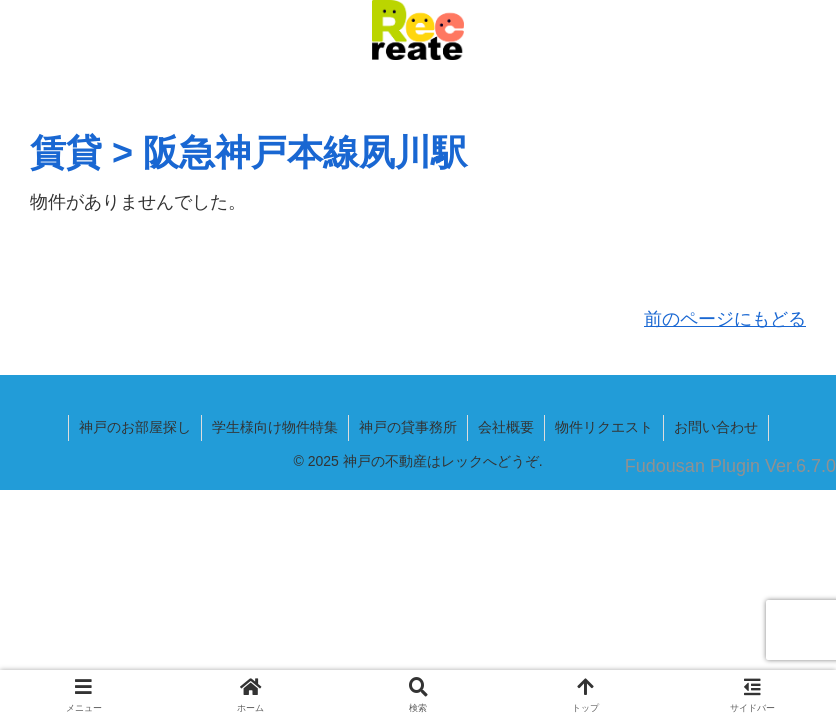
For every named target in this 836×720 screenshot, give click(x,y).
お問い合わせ (716, 427)
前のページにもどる (725, 319)
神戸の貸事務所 (408, 427)
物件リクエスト (604, 427)
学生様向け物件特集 (275, 427)
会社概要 (506, 427)
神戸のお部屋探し (135, 427)
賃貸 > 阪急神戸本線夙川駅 (248, 152)
